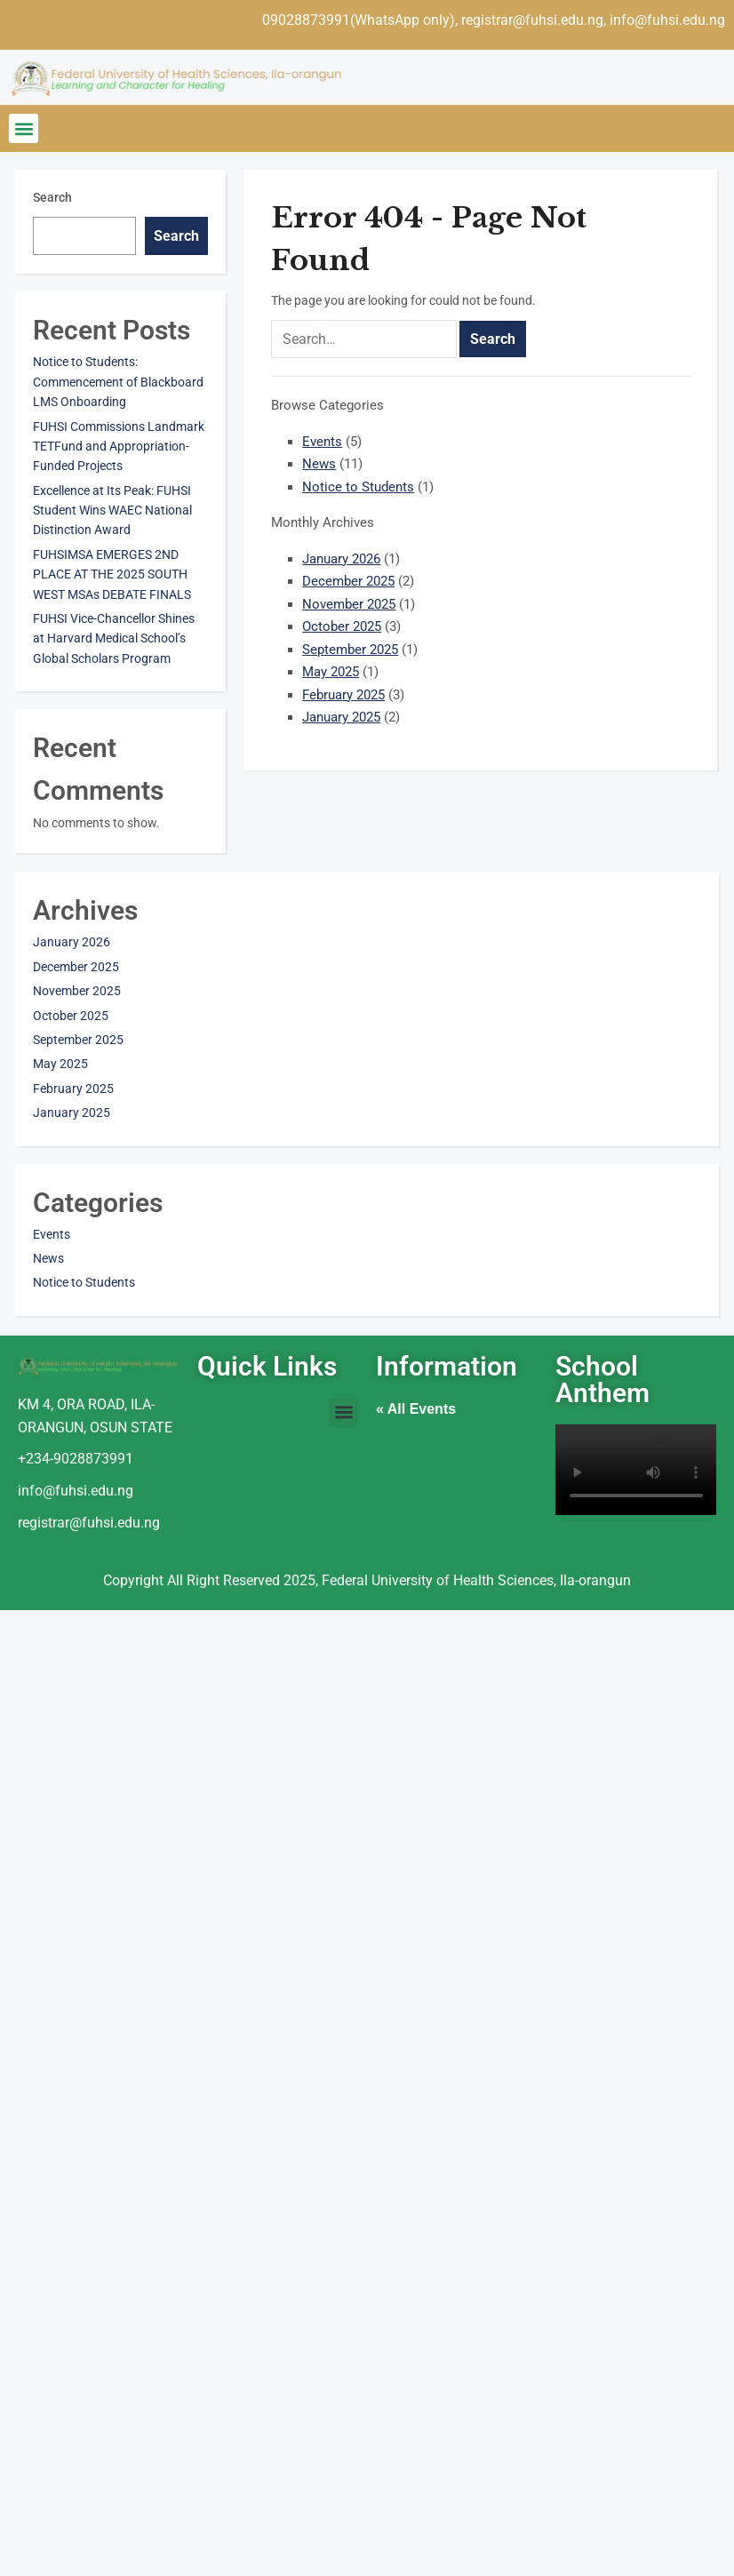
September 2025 (350, 650)
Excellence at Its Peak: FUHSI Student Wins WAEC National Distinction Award (112, 510)
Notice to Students (358, 487)
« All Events (416, 1408)
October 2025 (341, 626)
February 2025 (343, 695)
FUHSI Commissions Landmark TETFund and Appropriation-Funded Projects (118, 446)
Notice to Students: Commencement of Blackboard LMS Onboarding (118, 382)
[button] (23, 128)
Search (52, 197)
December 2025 (348, 581)
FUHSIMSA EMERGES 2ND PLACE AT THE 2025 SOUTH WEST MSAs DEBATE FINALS (112, 574)
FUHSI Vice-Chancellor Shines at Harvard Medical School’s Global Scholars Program (114, 638)
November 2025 (348, 604)
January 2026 (341, 559)
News (319, 464)
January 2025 (341, 717)
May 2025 (330, 672)
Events (322, 442)
